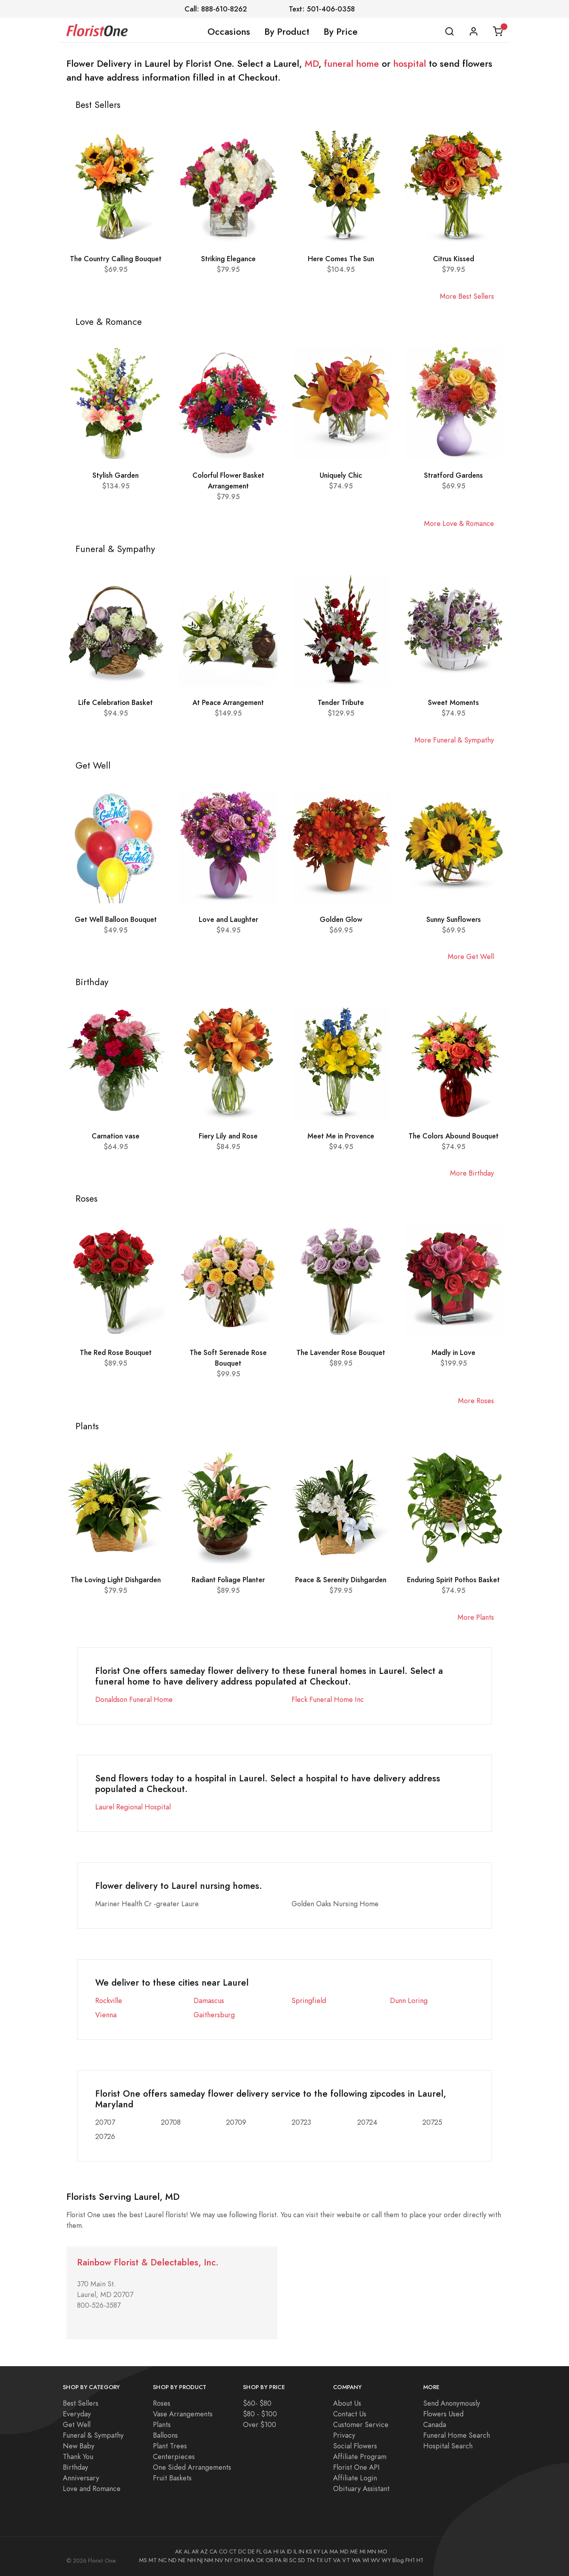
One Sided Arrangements (192, 2467)
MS (143, 2560)
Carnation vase (115, 1136)
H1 (419, 2560)
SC (292, 2560)
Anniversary (81, 2478)
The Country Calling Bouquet (116, 259)
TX (319, 2560)
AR (195, 2551)
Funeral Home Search (456, 2435)
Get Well (76, 2424)
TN (311, 2560)
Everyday (77, 2414)
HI (276, 2551)
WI (365, 2560)
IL (295, 2551)
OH (238, 2560)
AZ (204, 2551)
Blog (398, 2560)
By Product (286, 31)
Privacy (344, 2435)
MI (363, 2551)
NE (182, 2560)
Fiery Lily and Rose (228, 1136)
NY (228, 2560)
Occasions (228, 31)
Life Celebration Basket (115, 702)
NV (219, 2560)
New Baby (78, 2446)
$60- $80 (257, 2403)
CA (213, 2551)
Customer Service (360, 2424)
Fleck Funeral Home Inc (328, 1699)
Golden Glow (341, 919)
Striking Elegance (228, 259)
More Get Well (471, 956)
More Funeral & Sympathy (454, 740)
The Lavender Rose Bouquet (340, 1352)
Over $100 (259, 2424)
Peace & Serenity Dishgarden (340, 1580)
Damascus (209, 2000)
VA (337, 2560)
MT (153, 2560)
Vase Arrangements (183, 2414)
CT (233, 2551)
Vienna (106, 2015)
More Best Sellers (467, 296)
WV (375, 2560)
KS (309, 2551)
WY (386, 2560)
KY (317, 2551)
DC (242, 2551)
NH (191, 2560)
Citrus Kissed (453, 259)
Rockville (108, 2000)
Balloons (165, 2435)
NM (208, 2560)
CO (223, 2551)
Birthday (75, 2467)
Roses (161, 2403)
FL (259, 2551)
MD (311, 63)
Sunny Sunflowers (453, 919)
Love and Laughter (228, 919)
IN (301, 2551)
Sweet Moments (453, 702)
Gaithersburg (214, 2015)
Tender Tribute (341, 702)
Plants (162, 2424)
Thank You (78, 2456)
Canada (434, 2424)
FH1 (410, 2560)
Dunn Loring (409, 2000)
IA (282, 2551)
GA (267, 2551)
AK (178, 2551)
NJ (200, 2560)
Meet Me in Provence (340, 1136)
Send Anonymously (451, 2403)
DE (251, 2551)
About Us (347, 2403)
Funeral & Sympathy (93, 2435)
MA (334, 2551)
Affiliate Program (359, 2456)
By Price (341, 31)
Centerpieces (174, 2456)
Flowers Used (443, 2414)
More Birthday (472, 1173)
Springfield (309, 2000)
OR (269, 2560)
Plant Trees (170, 2446)
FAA (249, 2560)
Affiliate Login (355, 2478)
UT (328, 2560)
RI (285, 2560)
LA (325, 2551)
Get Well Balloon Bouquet (116, 919)
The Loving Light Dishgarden (116, 1580)
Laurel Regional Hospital (133, 1807)
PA (278, 2560)
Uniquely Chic (341, 475)
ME (354, 2551)
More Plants (476, 1617)
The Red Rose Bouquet (116, 1352)
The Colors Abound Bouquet (454, 1136)
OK (260, 2560)
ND (172, 2560)
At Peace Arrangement (228, 702)
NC (162, 2560)
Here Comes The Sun (341, 259)
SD (301, 2560)
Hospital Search (448, 2446)
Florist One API (356, 2467)
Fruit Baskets (172, 2478)
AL (187, 2551)
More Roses (476, 1401)
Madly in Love (453, 1352)
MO (382, 2551)
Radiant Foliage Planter (228, 1580)
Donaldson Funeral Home (134, 1699)
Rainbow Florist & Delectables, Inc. (148, 2262)
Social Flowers (355, 2446)
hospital (409, 63)
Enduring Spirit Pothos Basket (453, 1580)
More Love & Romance (459, 523)
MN (371, 2551)
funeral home (351, 63)
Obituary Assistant (361, 2488)
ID (289, 2551)
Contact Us (349, 2414)
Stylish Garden (115, 475)
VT (346, 2560)
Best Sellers (80, 2403)
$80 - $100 (260, 2414)
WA (356, 2560)
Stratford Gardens (453, 475)
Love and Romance (92, 2488)
